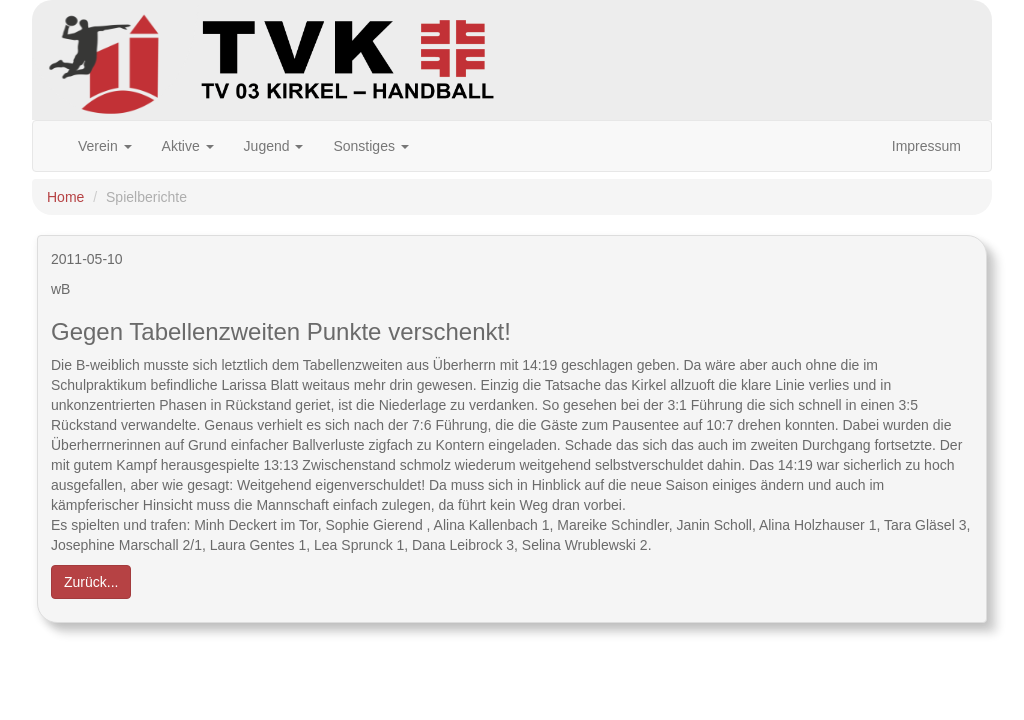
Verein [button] (105, 146)
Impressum (926, 146)
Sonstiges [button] (370, 146)
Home (65, 197)
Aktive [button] (188, 146)
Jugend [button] (274, 146)
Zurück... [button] (91, 582)
